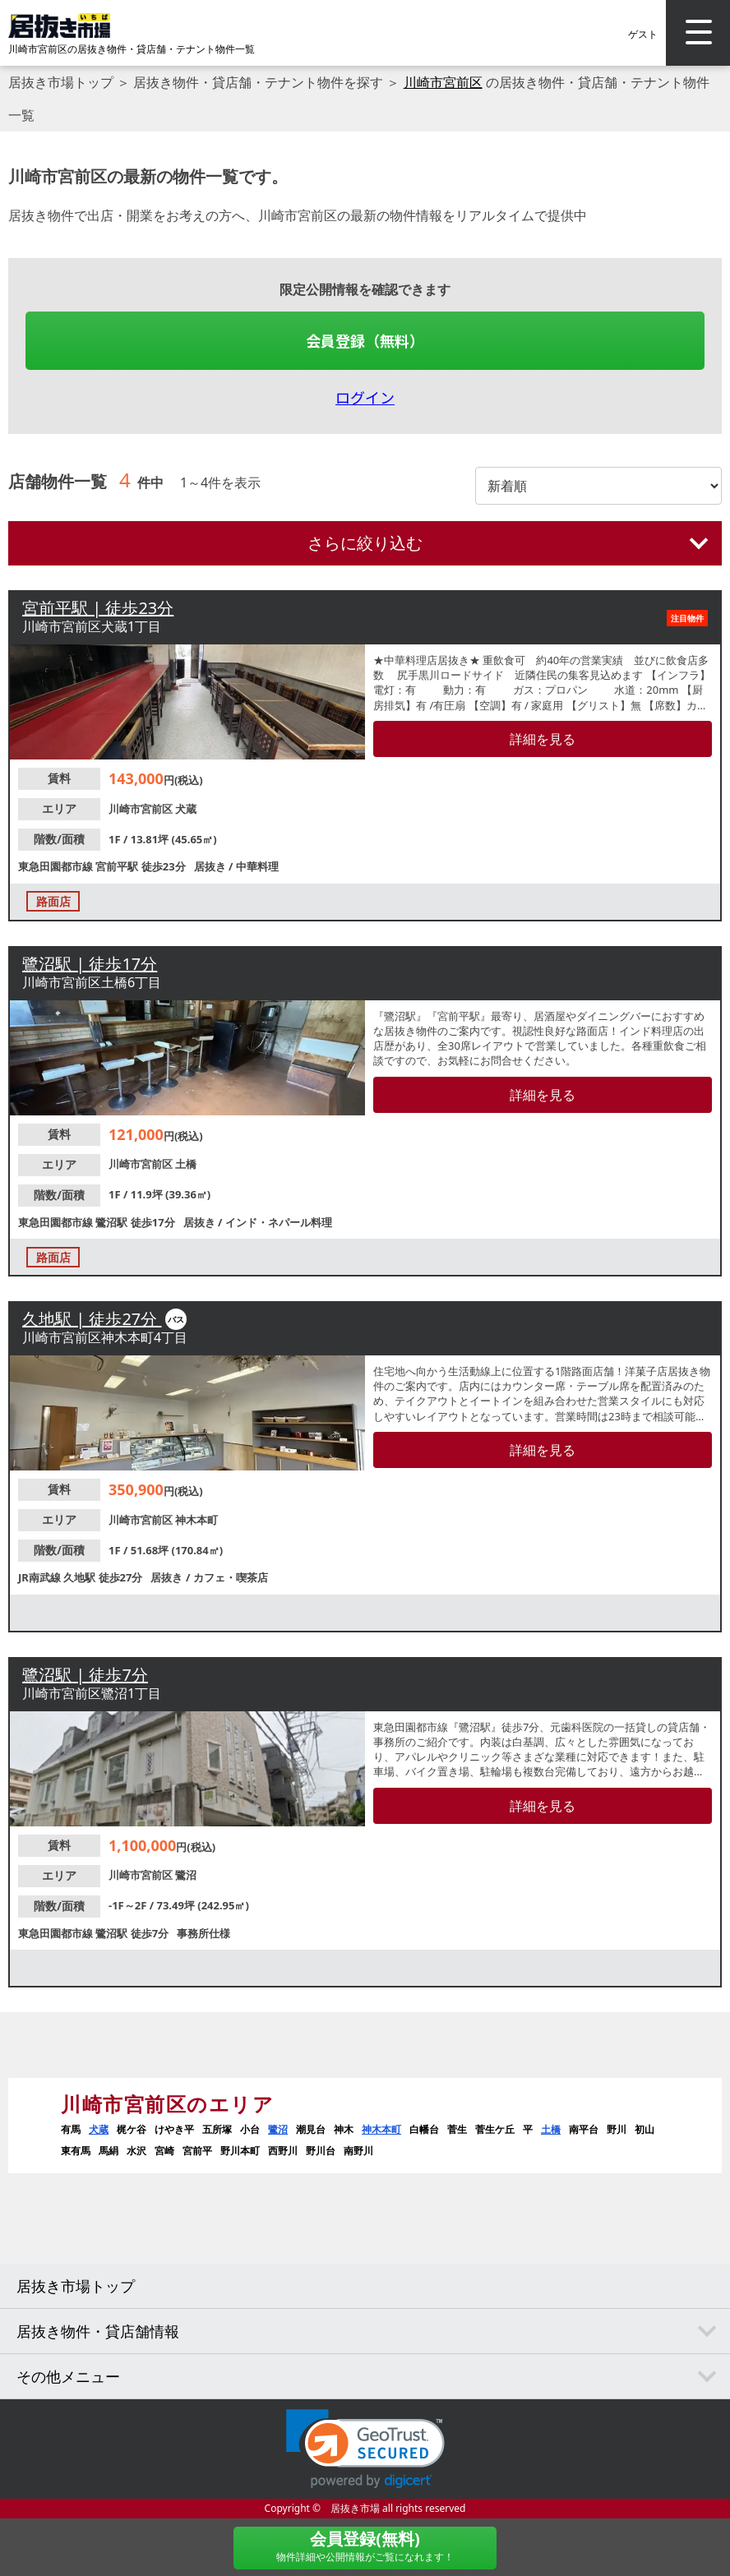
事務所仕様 (203, 1933)
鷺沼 (185, 1874)
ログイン (365, 397)
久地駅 (80, 1577)
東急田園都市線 (56, 866)
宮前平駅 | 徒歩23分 (97, 608)
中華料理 (257, 866)
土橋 (185, 1163)
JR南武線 (40, 1577)
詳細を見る (542, 739)
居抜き (211, 866)
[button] (365, 2449)
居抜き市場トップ (60, 82)
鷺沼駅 (112, 1222)
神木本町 (196, 1519)
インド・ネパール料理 (278, 1222)
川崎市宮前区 (443, 82)
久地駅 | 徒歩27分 (92, 1319)
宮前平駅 (118, 866)
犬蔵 (185, 808)
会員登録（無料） (365, 340)
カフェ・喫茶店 (230, 1577)
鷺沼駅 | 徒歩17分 (89, 964)
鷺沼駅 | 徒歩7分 (85, 1675)
